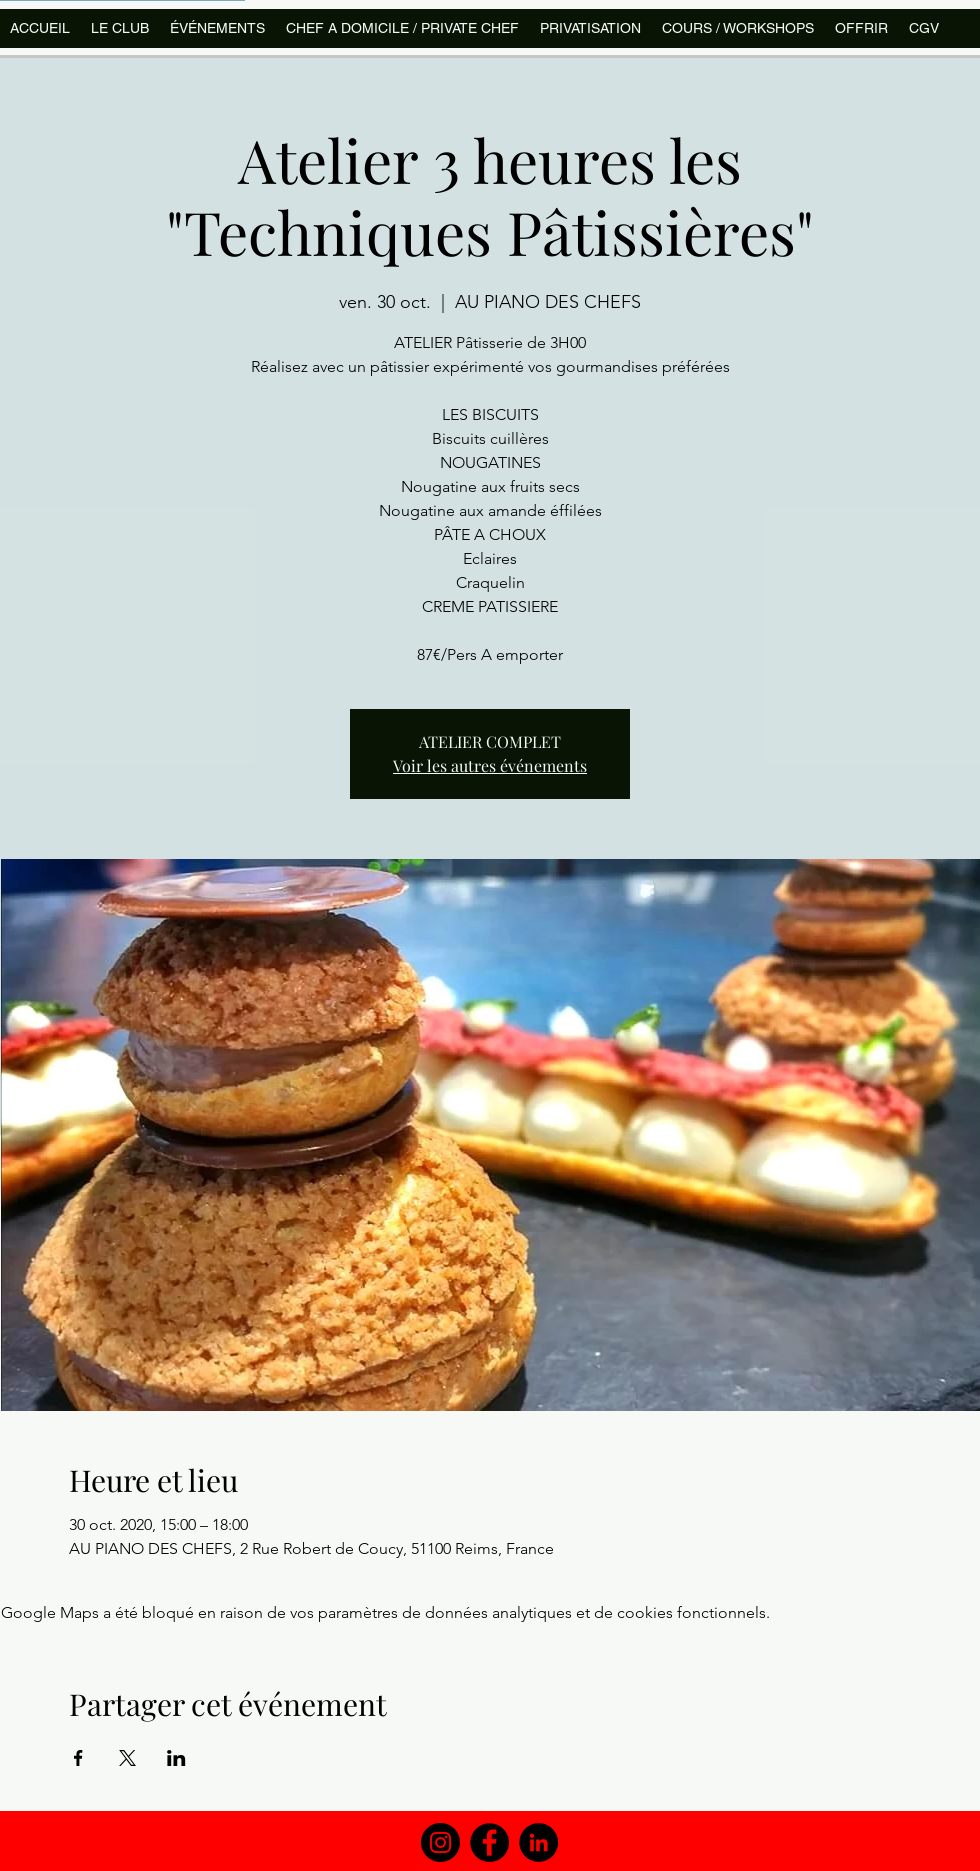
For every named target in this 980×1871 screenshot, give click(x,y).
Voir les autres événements (490, 765)
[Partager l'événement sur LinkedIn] (176, 1758)
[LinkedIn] (538, 1842)
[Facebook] (489, 1842)
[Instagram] (440, 1842)
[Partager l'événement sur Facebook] (78, 1758)
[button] (737, 28)
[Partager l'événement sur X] (127, 1758)
